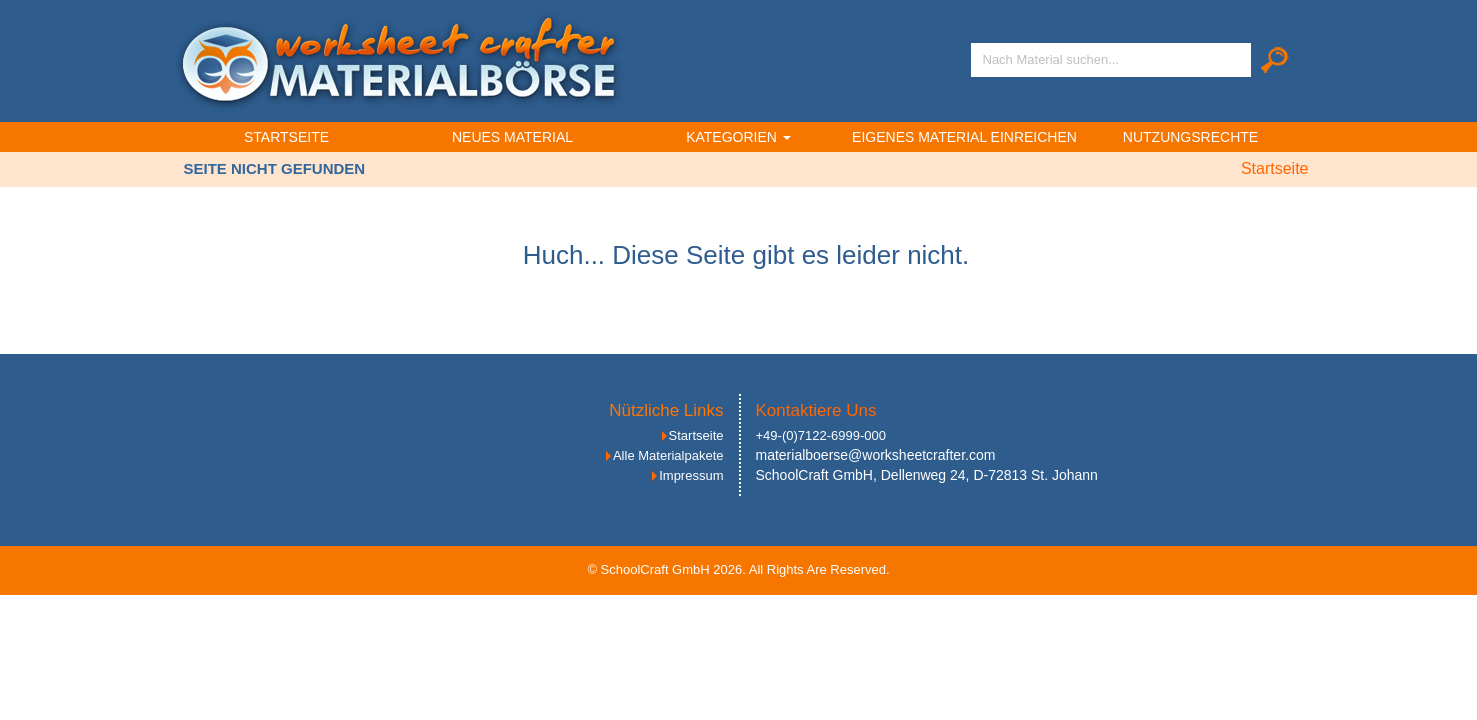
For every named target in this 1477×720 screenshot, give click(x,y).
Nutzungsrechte (1190, 137)
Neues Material (512, 137)
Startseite (286, 137)
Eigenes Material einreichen (964, 137)
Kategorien (738, 137)
